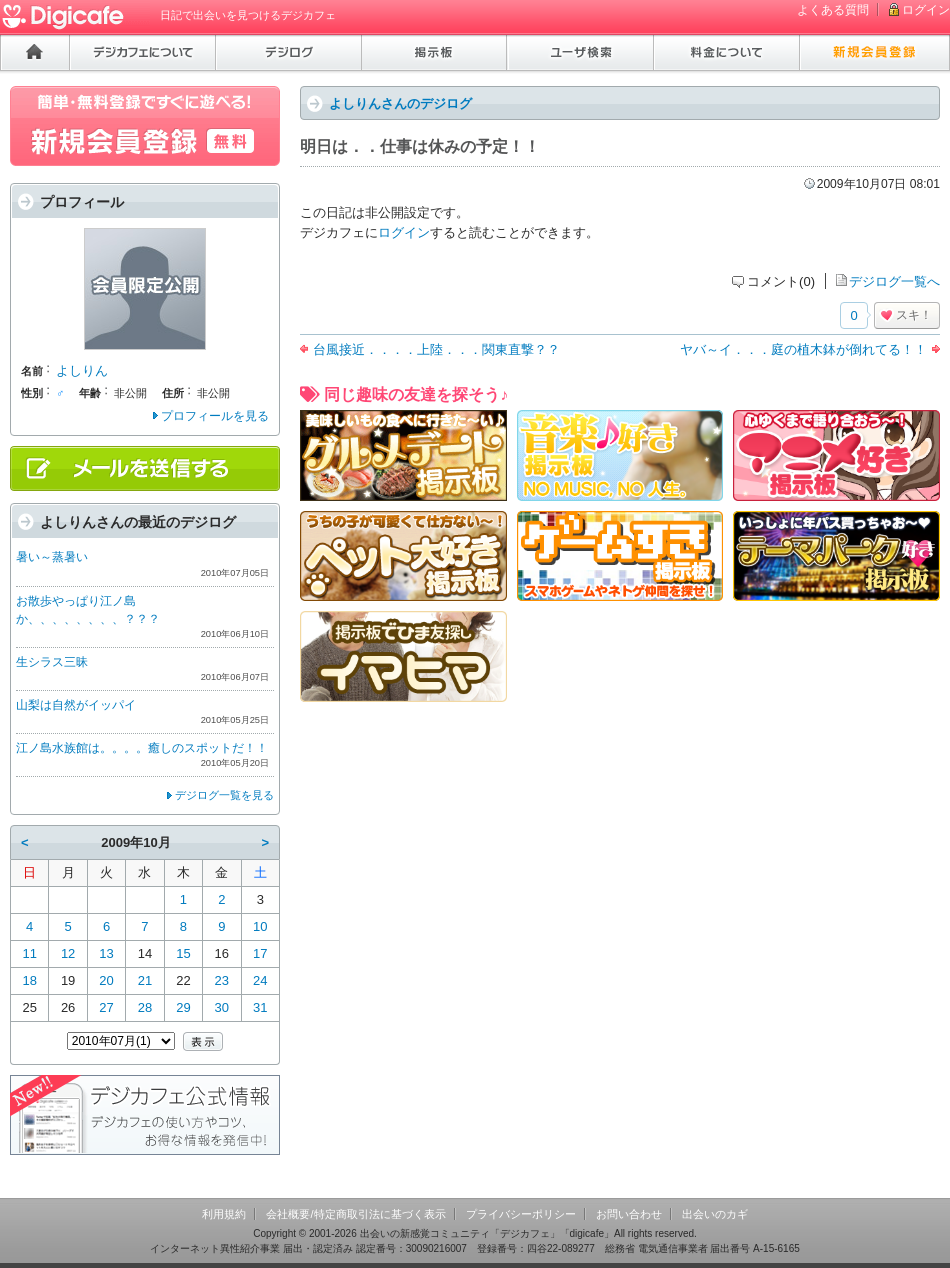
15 (183, 953)
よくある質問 (833, 10)
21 (145, 980)
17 (260, 953)
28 (145, 1007)
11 (29, 953)
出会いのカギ (715, 1214)
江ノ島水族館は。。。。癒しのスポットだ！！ (142, 748)
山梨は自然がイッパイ (76, 705)
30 (222, 1007)
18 (29, 980)
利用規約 (224, 1214)
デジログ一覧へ (894, 281)
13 (106, 953)
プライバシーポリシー (521, 1214)
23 (222, 980)
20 (106, 980)
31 (260, 1007)
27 (106, 1007)
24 (260, 980)
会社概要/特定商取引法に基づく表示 (355, 1214)
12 (68, 953)
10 (260, 926)
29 (183, 1007)
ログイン (926, 10)
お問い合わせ (629, 1214)
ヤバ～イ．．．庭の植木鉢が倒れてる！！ (803, 349)
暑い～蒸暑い (52, 557)
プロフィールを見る (215, 416)
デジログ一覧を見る (224, 795)
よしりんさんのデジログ (400, 103)
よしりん (82, 370)
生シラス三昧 (52, 662)
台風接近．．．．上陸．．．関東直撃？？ (436, 349)
